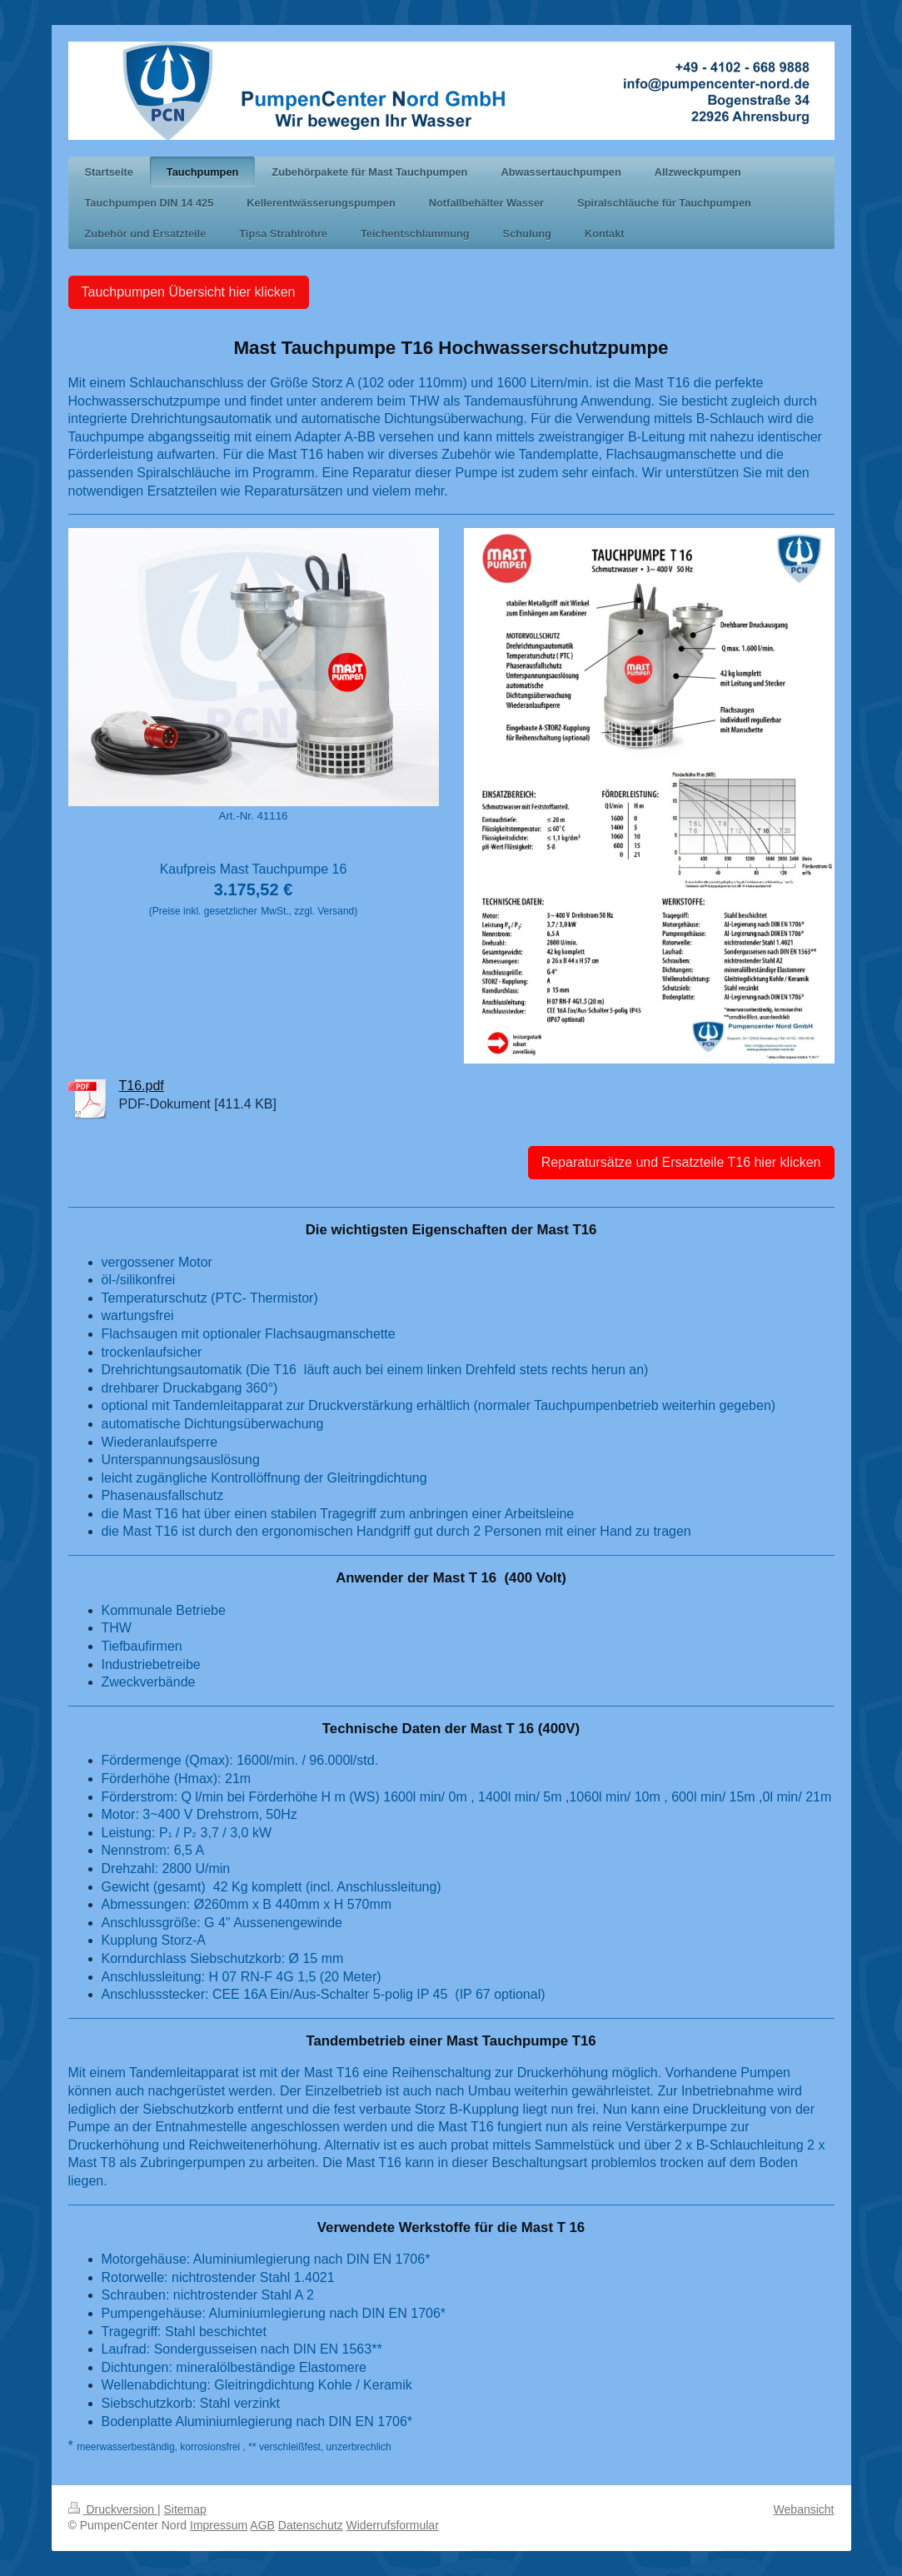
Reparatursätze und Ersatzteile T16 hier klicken (681, 1162)
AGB (262, 2525)
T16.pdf (141, 1086)
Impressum (218, 2525)
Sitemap (185, 2509)
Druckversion (112, 2509)
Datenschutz (310, 2525)
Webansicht (804, 2509)
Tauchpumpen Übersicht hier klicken (189, 292)
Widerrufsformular (392, 2525)
